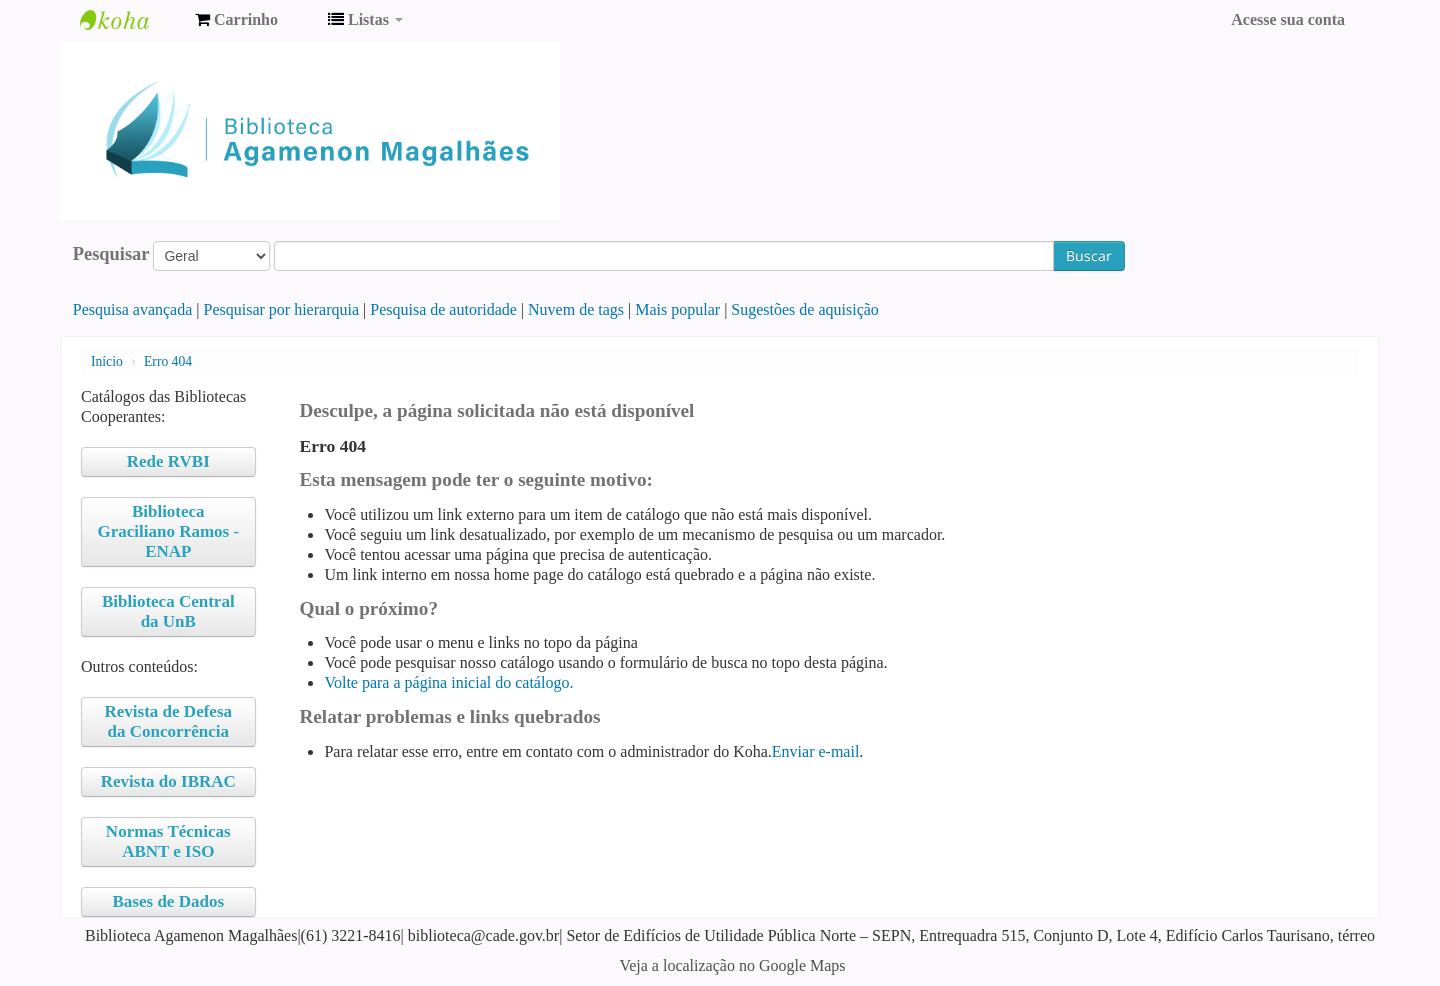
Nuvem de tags (576, 309)
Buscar (1089, 255)
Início (107, 361)
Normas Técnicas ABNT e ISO (168, 841)
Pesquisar (111, 254)
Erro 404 (168, 361)
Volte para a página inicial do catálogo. (448, 682)
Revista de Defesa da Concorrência (168, 721)
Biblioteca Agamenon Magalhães (130, 20)
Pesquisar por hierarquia (282, 309)
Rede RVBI (168, 461)
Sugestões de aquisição (805, 309)
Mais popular (677, 309)
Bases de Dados (168, 901)
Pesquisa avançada (133, 309)
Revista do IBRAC (168, 781)
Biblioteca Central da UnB (168, 611)
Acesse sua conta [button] (1288, 19)
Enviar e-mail (816, 751)
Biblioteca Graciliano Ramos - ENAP (168, 531)
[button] (236, 20)
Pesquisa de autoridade (443, 309)
